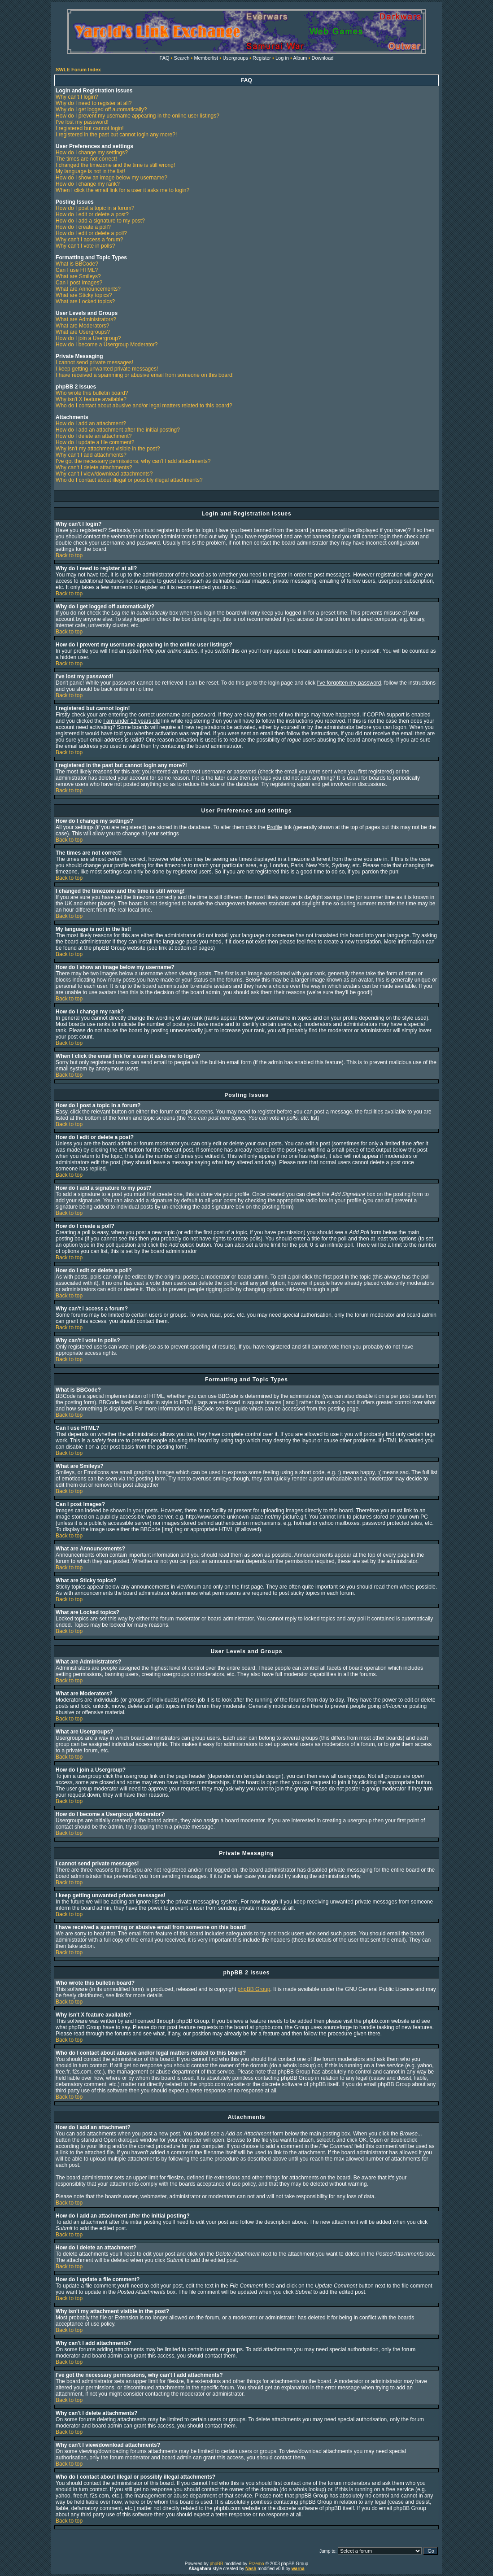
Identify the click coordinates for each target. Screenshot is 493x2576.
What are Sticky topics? (84, 295)
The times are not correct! (86, 159)
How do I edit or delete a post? (92, 214)
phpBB (216, 2563)
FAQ (165, 58)
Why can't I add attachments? (91, 455)
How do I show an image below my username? (111, 178)
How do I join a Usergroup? (88, 338)
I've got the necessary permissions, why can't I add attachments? (133, 461)
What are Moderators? (82, 326)
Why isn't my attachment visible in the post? (108, 448)
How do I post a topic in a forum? (95, 208)
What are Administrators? (86, 319)
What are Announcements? (88, 289)
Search (182, 58)
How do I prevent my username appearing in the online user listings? (137, 116)
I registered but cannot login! (89, 128)
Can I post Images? (79, 282)
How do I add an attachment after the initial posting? (118, 430)
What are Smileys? (78, 276)
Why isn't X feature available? (91, 399)
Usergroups (235, 58)
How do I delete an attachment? (93, 436)
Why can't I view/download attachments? (104, 474)
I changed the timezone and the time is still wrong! (115, 165)
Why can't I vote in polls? (85, 246)
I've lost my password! (82, 122)
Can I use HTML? (77, 270)
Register (262, 58)
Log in (282, 58)
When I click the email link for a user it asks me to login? (122, 190)
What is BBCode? (77, 264)
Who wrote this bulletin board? (92, 393)
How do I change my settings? (92, 152)
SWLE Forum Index (78, 69)
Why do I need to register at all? (93, 103)
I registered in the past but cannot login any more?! (116, 134)
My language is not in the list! (90, 171)
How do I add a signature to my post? (100, 221)
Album (300, 58)
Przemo (256, 2563)
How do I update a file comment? (95, 442)
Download (323, 58)
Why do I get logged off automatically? (101, 109)
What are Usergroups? (83, 332)
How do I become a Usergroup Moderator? (106, 344)
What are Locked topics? (85, 301)
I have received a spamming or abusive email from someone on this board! (145, 375)
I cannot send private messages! (94, 362)
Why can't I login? (77, 97)
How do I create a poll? (83, 227)
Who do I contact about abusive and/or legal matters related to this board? (144, 405)
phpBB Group (254, 1989)
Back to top (69, 555)
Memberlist (206, 58)
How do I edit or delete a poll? (91, 233)
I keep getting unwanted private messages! (107, 369)
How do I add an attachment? (91, 423)
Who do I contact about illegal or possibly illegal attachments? (129, 480)
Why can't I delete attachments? (94, 467)
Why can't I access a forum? (89, 239)
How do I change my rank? (88, 184)
